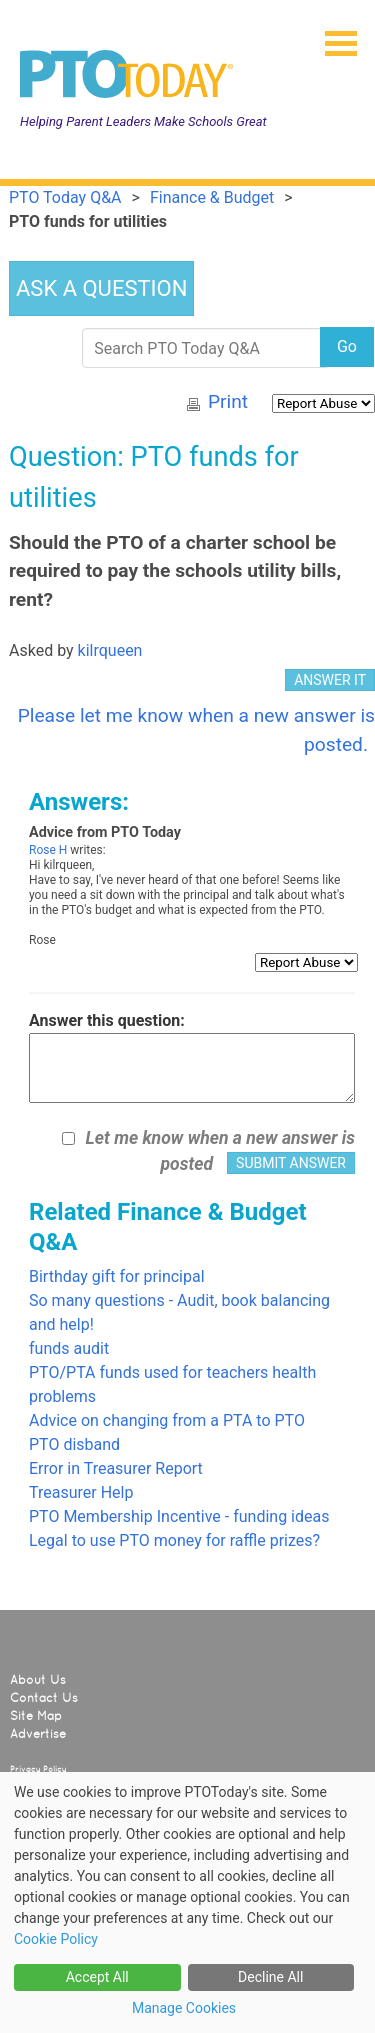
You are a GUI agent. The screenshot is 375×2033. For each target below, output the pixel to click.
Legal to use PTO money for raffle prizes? (174, 1540)
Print (228, 401)
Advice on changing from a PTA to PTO (167, 1420)
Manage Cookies (184, 2008)
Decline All (270, 1977)
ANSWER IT (330, 680)
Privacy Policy (38, 1769)
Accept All (97, 1977)
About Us (38, 1680)
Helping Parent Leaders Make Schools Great (143, 121)
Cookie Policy (56, 1939)
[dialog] (187, 1902)
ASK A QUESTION (101, 288)
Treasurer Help (81, 1492)
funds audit (69, 1348)
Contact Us (44, 1698)
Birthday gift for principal (117, 1276)
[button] (333, 37)
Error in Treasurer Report (116, 1468)
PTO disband (74, 1444)
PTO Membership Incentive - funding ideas (179, 1516)
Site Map (36, 1716)
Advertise (38, 1734)
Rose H (48, 850)
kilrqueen (110, 650)
